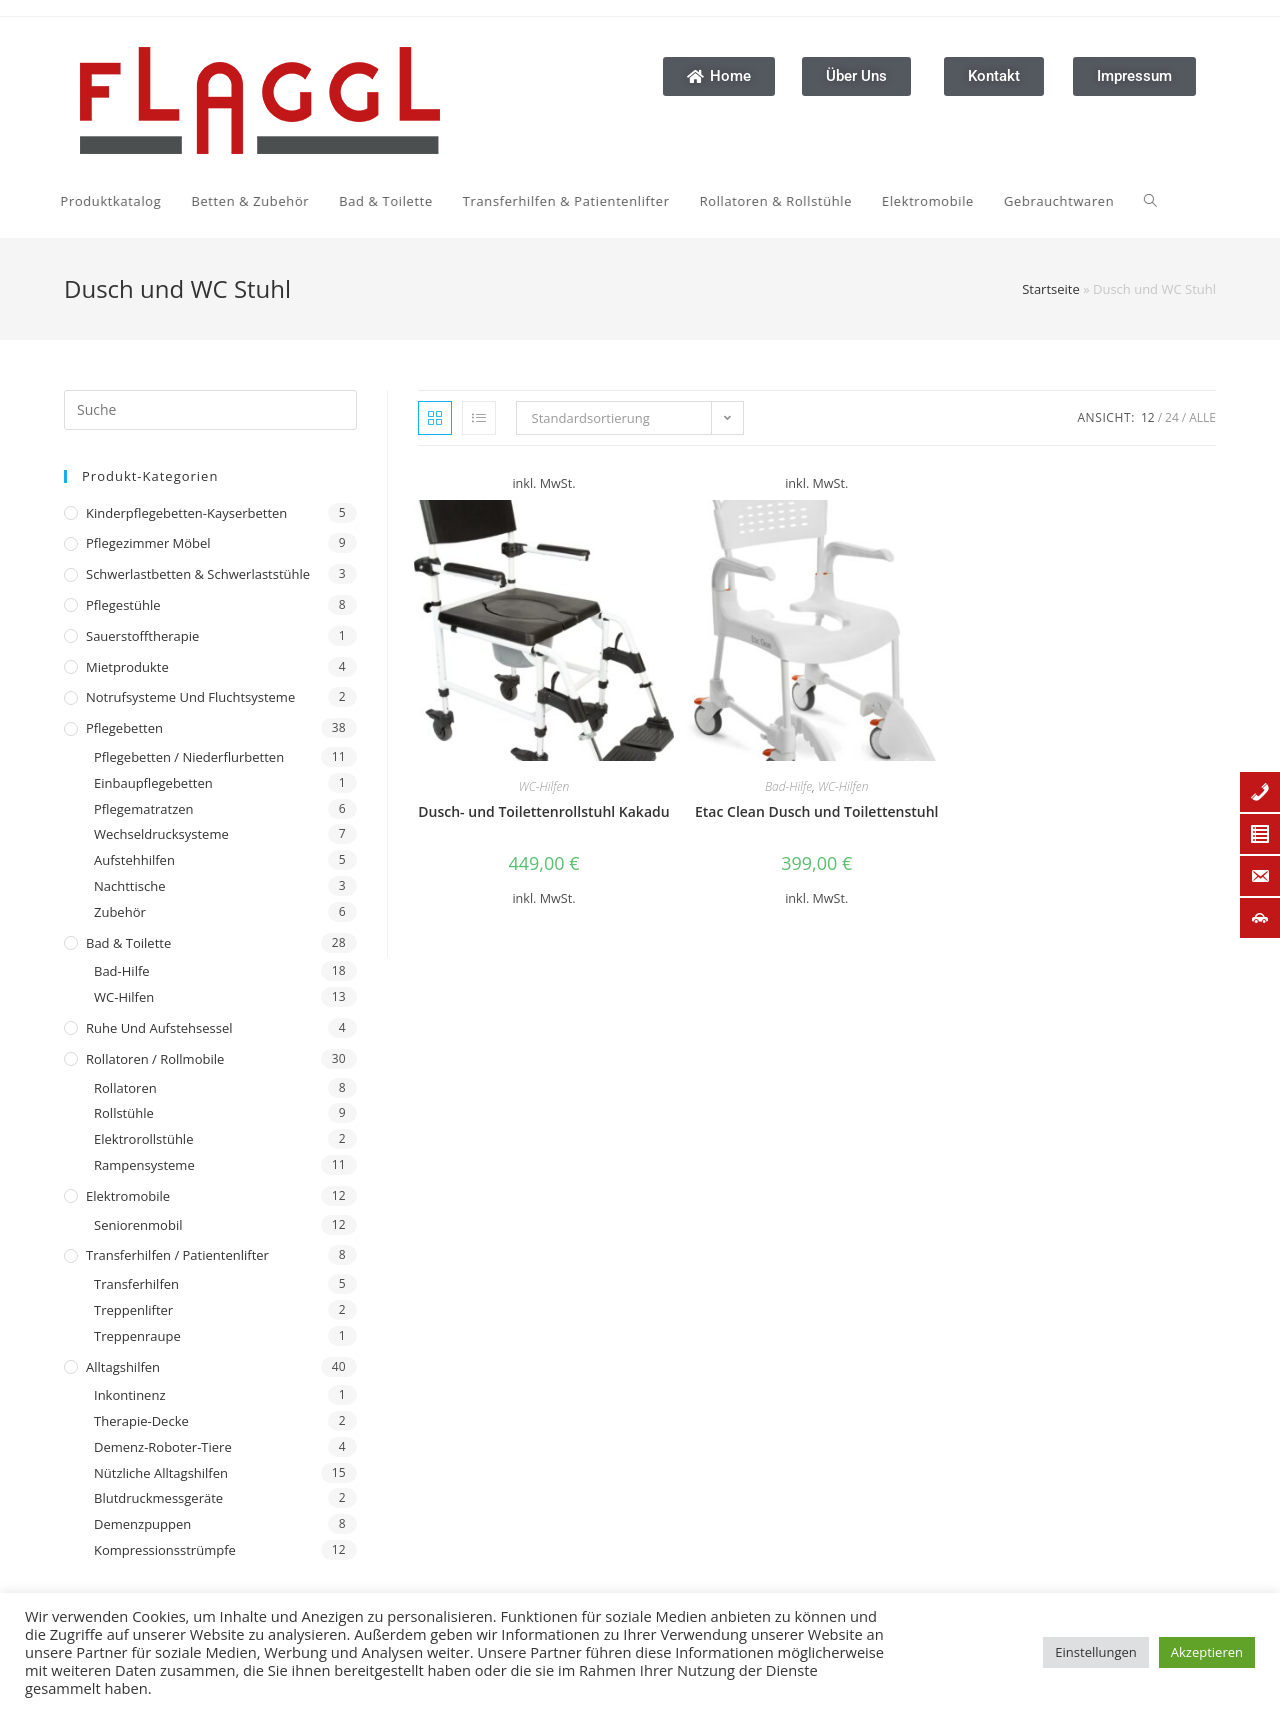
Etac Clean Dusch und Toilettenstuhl (817, 811)
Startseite (1051, 289)
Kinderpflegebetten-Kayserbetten (186, 513)
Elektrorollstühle (143, 1139)
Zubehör (120, 912)
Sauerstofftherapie (142, 636)
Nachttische (129, 886)
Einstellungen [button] (1095, 1652)
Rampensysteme (144, 1165)
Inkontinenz (129, 1395)
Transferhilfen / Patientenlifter (177, 1255)
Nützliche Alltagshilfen (161, 1473)
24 (1172, 417)
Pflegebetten (124, 728)
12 (1148, 417)
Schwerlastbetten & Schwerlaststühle (198, 574)
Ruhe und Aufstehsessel (159, 1028)
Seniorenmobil (138, 1225)
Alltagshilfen (123, 1367)
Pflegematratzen (144, 809)
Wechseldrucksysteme (161, 834)
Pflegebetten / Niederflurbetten (189, 757)
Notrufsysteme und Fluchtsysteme (190, 697)
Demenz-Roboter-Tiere (163, 1447)
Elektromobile (128, 1196)
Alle (1202, 417)
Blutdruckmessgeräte (158, 1498)
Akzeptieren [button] (1207, 1652)
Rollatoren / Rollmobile (155, 1059)
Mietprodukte (127, 667)
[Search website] (983, 201)
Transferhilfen (136, 1284)
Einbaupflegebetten (153, 783)
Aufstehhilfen (134, 860)
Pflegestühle (123, 605)
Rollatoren (125, 1088)
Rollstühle (124, 1113)
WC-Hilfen (124, 997)
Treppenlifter (133, 1310)
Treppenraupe (137, 1336)
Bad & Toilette (128, 943)
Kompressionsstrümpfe (165, 1550)
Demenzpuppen (142, 1524)
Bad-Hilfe (122, 971)
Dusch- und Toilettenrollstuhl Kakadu (543, 811)
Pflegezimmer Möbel (148, 543)
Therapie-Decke (141, 1421)
